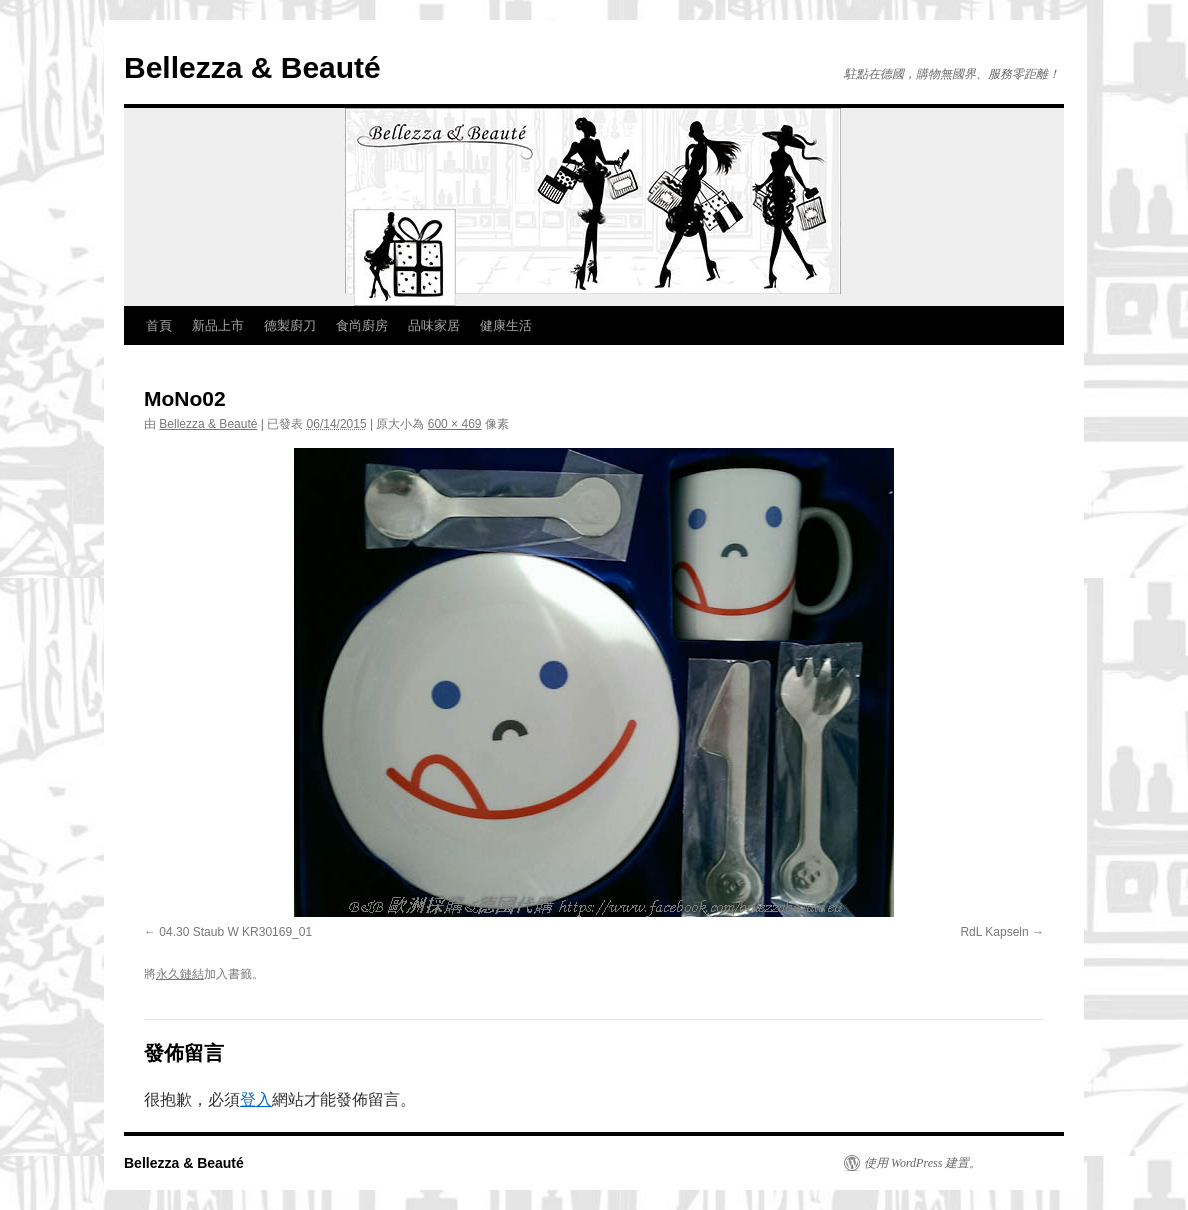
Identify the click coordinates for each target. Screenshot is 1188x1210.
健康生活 (506, 325)
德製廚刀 (290, 325)
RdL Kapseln (994, 932)
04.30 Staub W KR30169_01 (235, 932)
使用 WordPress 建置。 (922, 1163)
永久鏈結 (180, 974)
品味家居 (434, 325)
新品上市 (218, 325)
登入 (256, 1099)
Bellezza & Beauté (252, 67)
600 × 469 (455, 424)
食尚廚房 (362, 325)
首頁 (159, 325)
